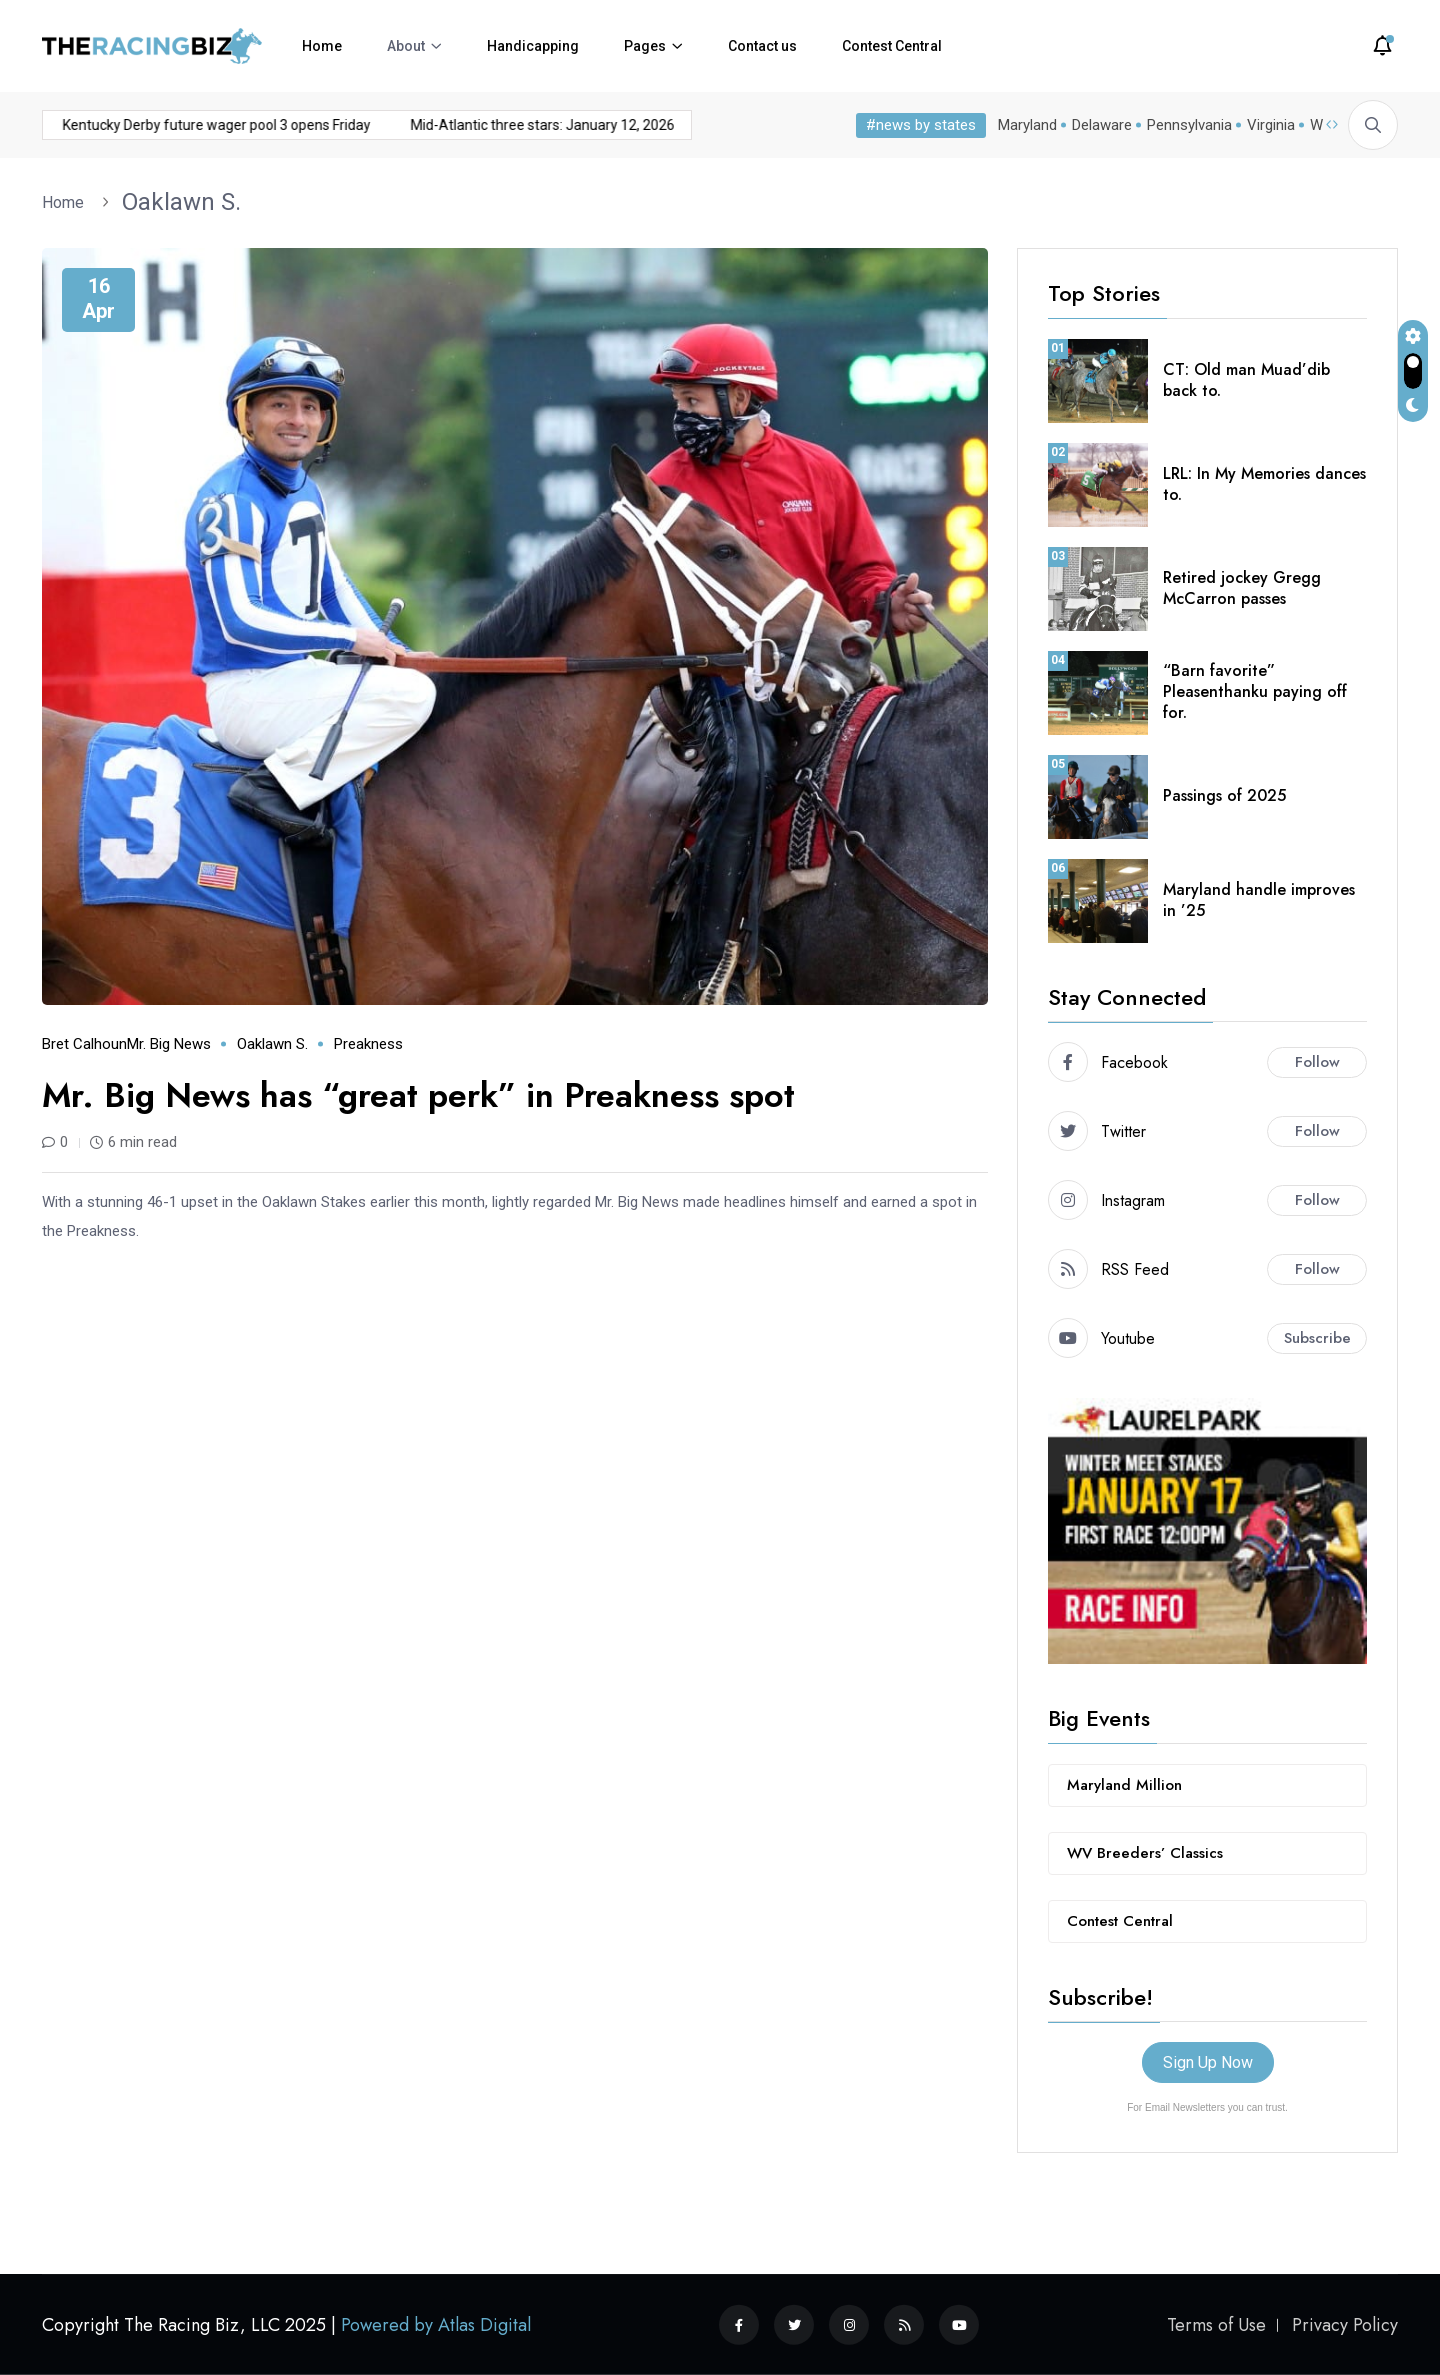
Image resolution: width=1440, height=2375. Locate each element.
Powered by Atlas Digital (436, 2325)
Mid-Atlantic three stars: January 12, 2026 (388, 125)
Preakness (368, 1044)
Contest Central (892, 46)
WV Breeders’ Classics (1145, 1853)
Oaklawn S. (181, 202)
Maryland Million (1124, 1785)
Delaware (1102, 125)
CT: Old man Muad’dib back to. (1246, 380)
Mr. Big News (169, 1044)
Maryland (1027, 125)
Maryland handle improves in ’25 (1259, 900)
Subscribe (1317, 1338)
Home (322, 46)
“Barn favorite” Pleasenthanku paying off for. (1255, 691)
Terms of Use (1216, 2325)
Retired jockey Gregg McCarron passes (1242, 588)
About (406, 46)
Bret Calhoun (84, 1044)
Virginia (1271, 125)
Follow (1317, 1062)
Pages (645, 46)
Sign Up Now (1208, 2062)
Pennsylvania (1189, 125)
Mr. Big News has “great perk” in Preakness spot (418, 1095)
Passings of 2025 (1224, 795)
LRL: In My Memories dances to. (1264, 484)
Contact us (762, 46)
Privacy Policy (1345, 2325)
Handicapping (533, 46)
